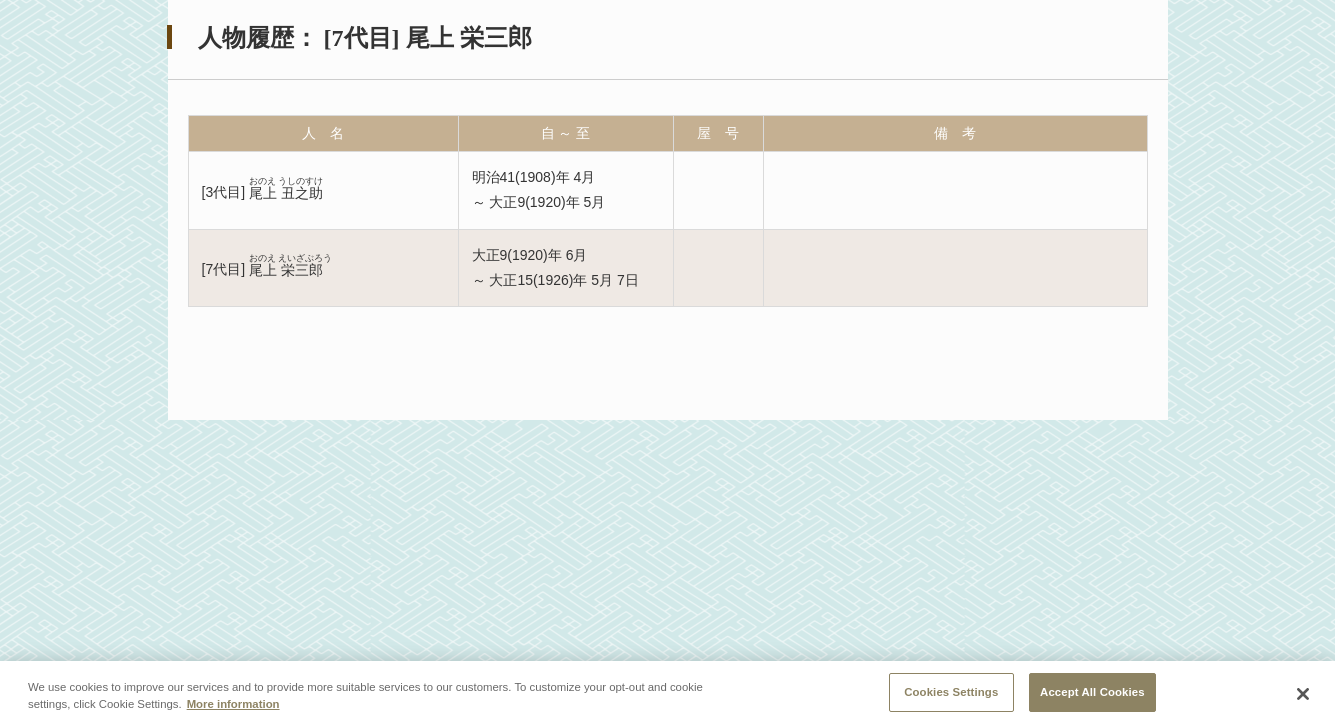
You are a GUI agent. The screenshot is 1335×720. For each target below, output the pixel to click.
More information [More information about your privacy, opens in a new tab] (233, 710)
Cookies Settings (951, 698)
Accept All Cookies (1092, 698)
